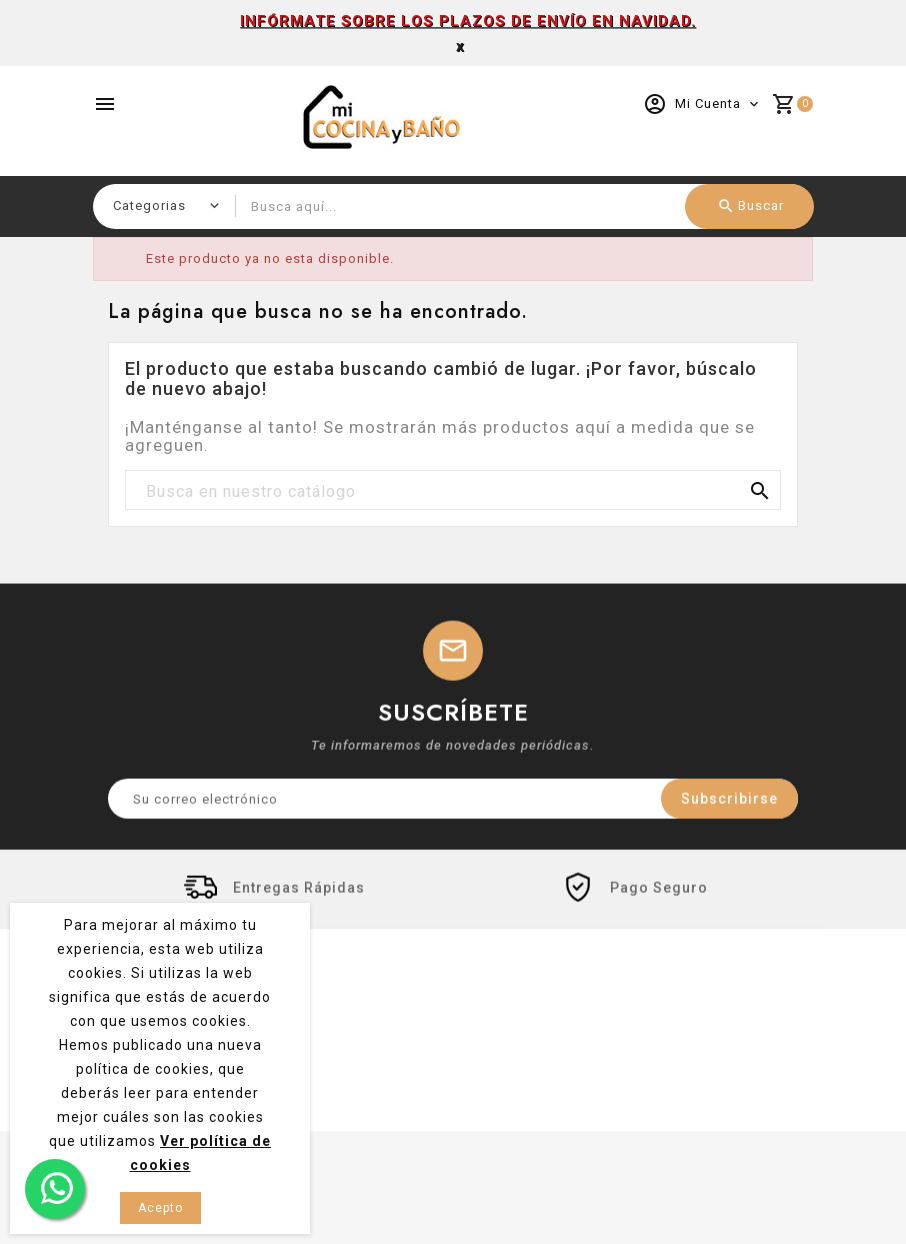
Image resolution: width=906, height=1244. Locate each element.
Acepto (160, 1208)
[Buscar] (453, 491)
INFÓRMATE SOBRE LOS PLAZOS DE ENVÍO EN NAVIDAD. (468, 21)
